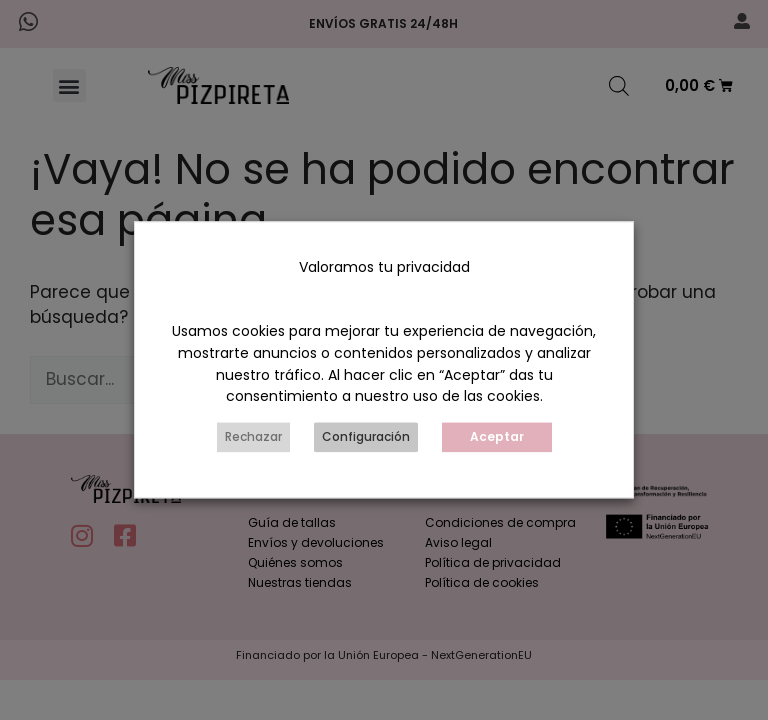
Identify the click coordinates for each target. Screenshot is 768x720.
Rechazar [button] (253, 437)
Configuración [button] (366, 437)
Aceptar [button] (497, 437)
